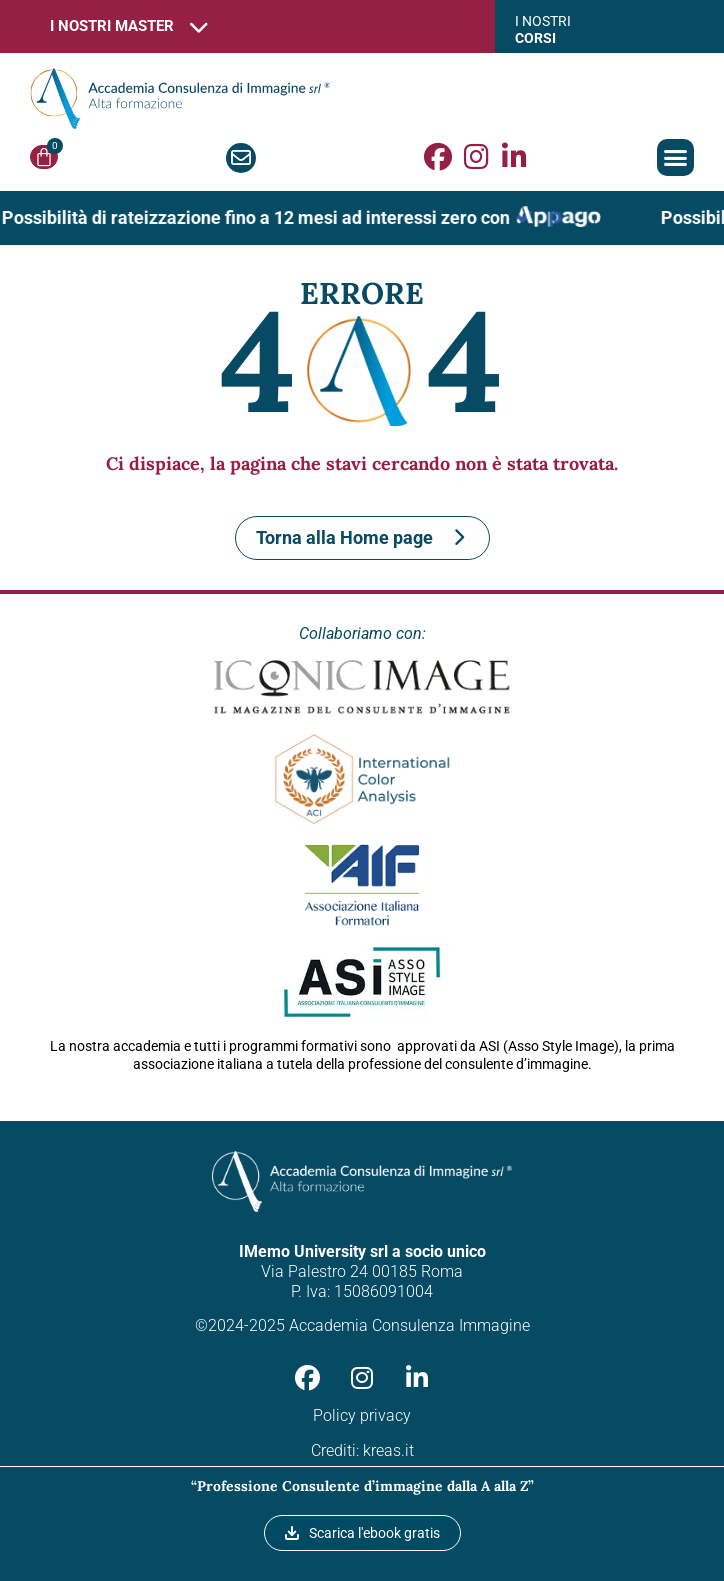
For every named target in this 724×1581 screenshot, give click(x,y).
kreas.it (388, 1450)
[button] (676, 158)
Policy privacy (362, 1415)
